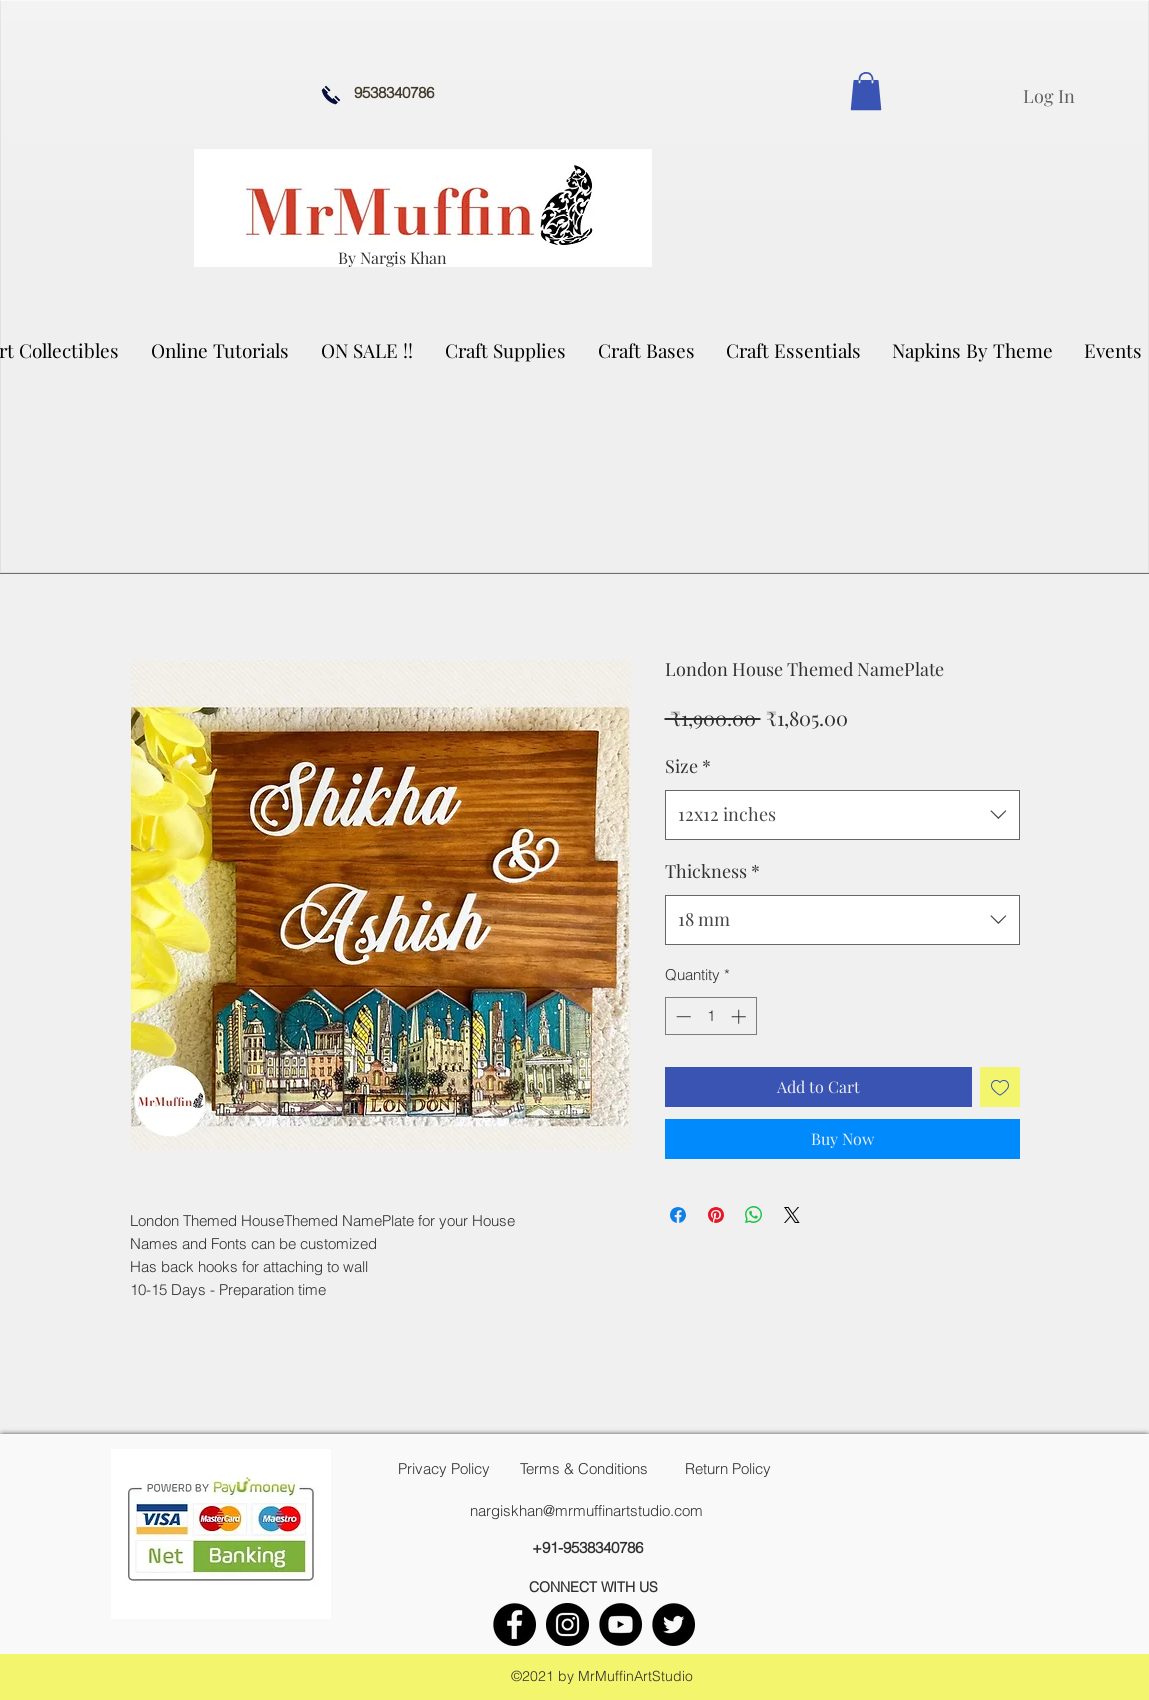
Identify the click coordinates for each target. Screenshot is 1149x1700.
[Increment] (740, 1016)
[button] (506, 350)
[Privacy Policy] (444, 1469)
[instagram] (567, 1624)
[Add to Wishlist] (1000, 1087)
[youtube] (620, 1624)
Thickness (712, 871)
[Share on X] (792, 1215)
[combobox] (842, 815)
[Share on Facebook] (678, 1215)
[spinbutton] (710, 1016)
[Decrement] (681, 1016)
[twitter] (673, 1624)
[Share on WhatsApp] (754, 1215)
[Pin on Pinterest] (716, 1215)
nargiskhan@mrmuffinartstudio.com (586, 1510)
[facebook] (514, 1624)
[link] (866, 91)
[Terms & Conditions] (584, 1469)
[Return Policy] (728, 1469)
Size (688, 766)
